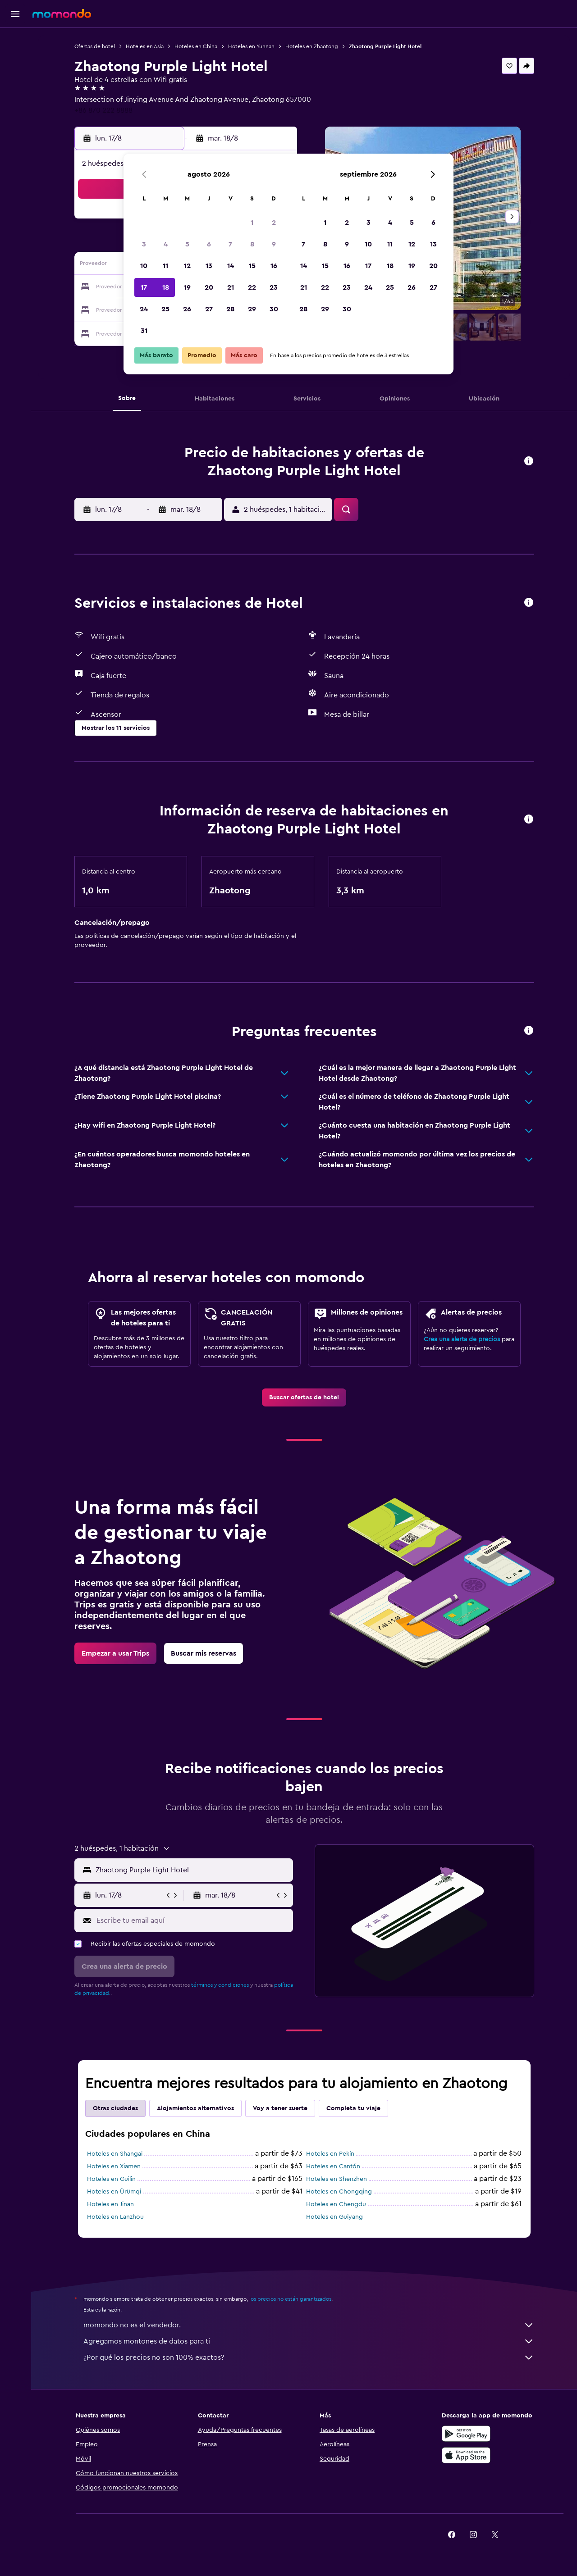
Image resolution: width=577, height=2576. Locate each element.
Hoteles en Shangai (114, 2154)
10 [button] (143, 265)
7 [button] (230, 244)
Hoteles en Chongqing (339, 2192)
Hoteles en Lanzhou (115, 2217)
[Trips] (15, 105)
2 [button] (274, 222)
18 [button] (165, 287)
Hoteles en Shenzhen (336, 2179)
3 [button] (144, 244)
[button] (15, 14)
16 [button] (273, 265)
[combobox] (192, 1870)
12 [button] (187, 265)
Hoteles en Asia (145, 46)
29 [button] (252, 309)
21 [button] (230, 287)
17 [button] (144, 287)
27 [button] (209, 309)
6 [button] (209, 244)
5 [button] (187, 244)
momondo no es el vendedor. (308, 2325)
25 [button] (165, 309)
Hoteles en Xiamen (114, 2166)
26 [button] (187, 309)
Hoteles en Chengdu (336, 2204)
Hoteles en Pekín (330, 2154)
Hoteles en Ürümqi (114, 2192)
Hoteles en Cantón (333, 2166)
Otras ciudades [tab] (115, 2108)
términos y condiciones (220, 1985)
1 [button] (252, 222)
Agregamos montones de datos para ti (308, 2341)
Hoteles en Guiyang (334, 2217)
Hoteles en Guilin (111, 2179)
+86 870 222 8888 (103, 110)
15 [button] (252, 265)
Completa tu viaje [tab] (353, 2108)
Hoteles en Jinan (110, 2204)
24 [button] (144, 309)
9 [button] (274, 244)
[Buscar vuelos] (15, 41)
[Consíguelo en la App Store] (466, 2455)
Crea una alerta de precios (462, 1339)
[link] (304, 1397)
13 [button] (209, 265)
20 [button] (209, 287)
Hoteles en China (195, 46)
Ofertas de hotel (94, 46)
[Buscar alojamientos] (15, 60)
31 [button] (144, 330)
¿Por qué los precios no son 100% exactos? (308, 2357)
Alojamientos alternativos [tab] (195, 2108)
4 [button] (166, 244)
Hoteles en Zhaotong (311, 46)
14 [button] (230, 265)
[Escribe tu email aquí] (192, 1920)
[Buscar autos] (15, 79)
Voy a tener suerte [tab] (280, 2108)
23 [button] (274, 287)
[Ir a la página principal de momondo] (61, 13)
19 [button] (187, 287)
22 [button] (252, 287)
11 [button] (165, 265)
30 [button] (274, 309)
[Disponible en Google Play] (466, 2434)
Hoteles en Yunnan (251, 46)
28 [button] (230, 309)
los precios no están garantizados (290, 2299)
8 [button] (252, 244)
